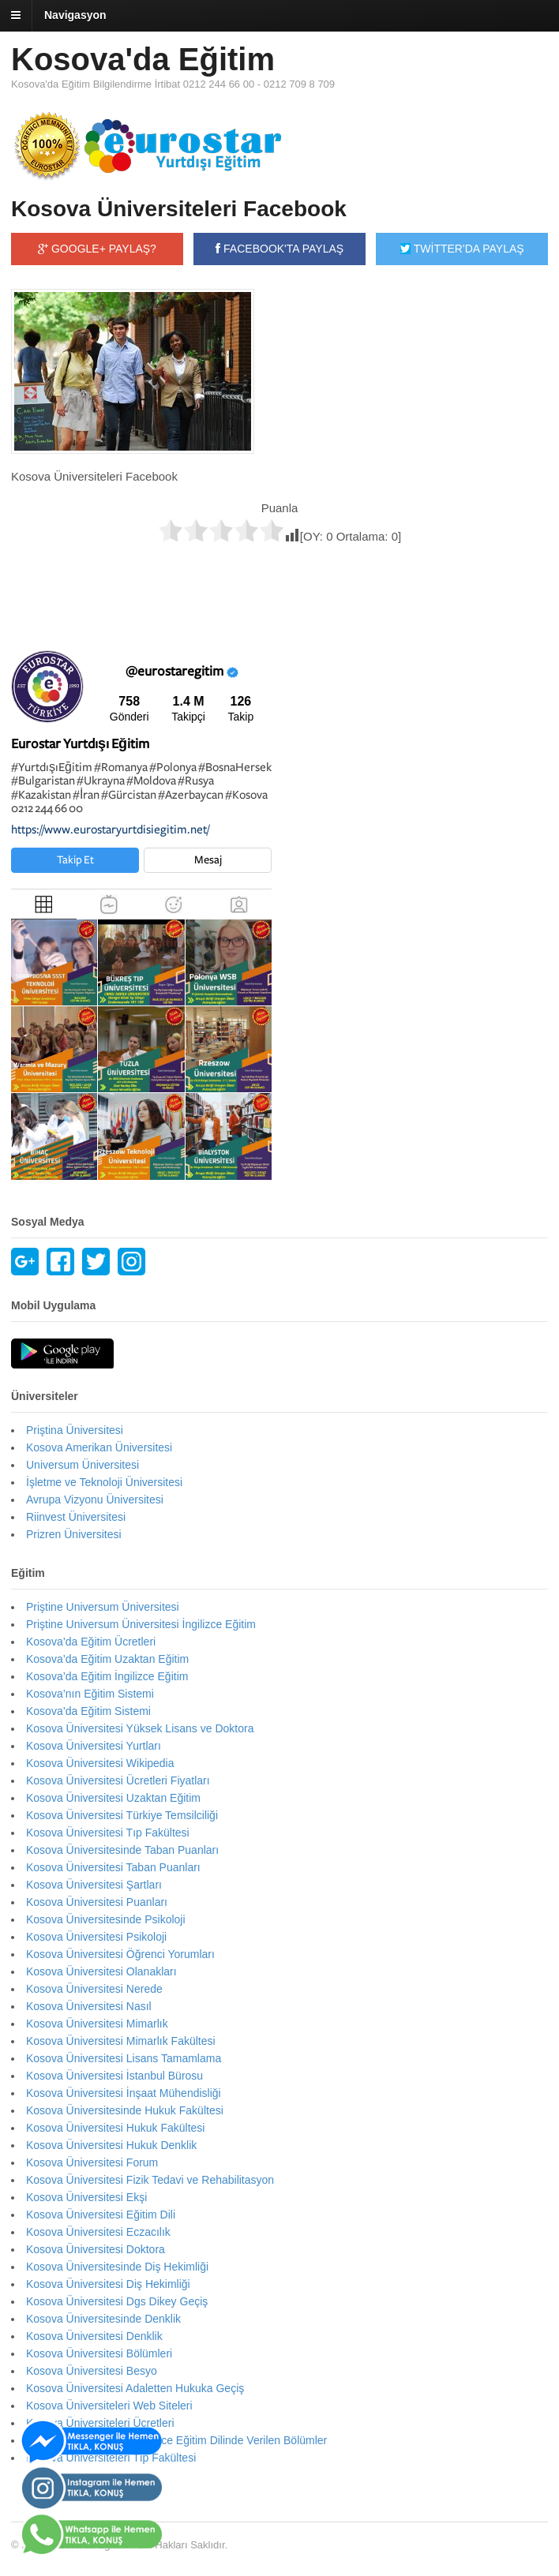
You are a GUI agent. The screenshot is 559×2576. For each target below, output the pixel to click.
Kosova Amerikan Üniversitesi (99, 1447)
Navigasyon (75, 15)
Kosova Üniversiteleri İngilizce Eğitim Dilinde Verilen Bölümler (176, 2440)
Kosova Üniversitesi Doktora (95, 2249)
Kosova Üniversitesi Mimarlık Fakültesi (121, 2041)
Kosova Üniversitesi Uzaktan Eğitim (113, 1798)
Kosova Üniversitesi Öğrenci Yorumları (120, 1954)
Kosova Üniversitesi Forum (92, 2162)
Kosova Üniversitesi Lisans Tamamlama (123, 2058)
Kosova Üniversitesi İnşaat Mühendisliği (123, 2093)
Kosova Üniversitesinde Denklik (103, 2318)
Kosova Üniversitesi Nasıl (89, 2006)
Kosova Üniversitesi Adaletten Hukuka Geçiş (135, 2388)
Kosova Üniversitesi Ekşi (86, 2197)
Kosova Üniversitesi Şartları (94, 1884)
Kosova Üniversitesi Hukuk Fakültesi (115, 2127)
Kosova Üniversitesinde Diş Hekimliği (117, 2266)
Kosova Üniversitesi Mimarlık (97, 2023)
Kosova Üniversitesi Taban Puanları (113, 1867)
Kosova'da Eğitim (143, 59)
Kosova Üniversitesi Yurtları (93, 1745)
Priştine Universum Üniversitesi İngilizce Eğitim (141, 1624)
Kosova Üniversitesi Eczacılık (98, 2232)
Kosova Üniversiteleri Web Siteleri (109, 2405)
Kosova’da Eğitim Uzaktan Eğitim (107, 1659)
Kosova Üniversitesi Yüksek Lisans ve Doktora (139, 1728)
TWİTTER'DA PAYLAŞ (461, 248)
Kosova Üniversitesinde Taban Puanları (122, 1850)
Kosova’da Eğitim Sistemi (88, 1711)
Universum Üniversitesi (82, 1464)
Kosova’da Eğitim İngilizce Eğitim (107, 1676)
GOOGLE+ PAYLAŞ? (97, 248)
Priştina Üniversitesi (74, 1430)
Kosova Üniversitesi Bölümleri (99, 2353)
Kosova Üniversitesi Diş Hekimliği (108, 2284)
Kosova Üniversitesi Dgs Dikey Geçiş (117, 2301)
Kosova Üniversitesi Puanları (96, 1902)
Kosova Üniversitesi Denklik (94, 2336)
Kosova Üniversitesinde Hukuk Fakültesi (124, 2110)
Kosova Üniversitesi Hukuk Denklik (111, 2145)
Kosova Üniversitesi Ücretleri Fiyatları (118, 1780)
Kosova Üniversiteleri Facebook (179, 209)
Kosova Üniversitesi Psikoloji (96, 1936)
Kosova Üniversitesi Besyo (91, 2370)
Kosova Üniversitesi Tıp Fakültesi (107, 1832)
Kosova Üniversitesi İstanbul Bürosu (114, 2075)
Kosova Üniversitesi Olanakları (101, 1971)
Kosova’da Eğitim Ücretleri (91, 1641)
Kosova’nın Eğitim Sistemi (90, 1693)
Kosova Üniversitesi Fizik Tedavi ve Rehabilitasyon (150, 2180)
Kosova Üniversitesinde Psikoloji (106, 1919)
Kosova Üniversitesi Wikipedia (100, 1763)
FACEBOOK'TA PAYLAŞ (279, 248)
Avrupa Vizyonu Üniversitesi (94, 1499)
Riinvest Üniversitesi (76, 1517)
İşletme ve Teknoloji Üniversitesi (104, 1482)
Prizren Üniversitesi (74, 1534)
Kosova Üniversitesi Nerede (94, 1989)
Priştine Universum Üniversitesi (102, 1607)
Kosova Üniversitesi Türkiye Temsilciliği (122, 1815)
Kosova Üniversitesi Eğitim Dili (100, 2214)
